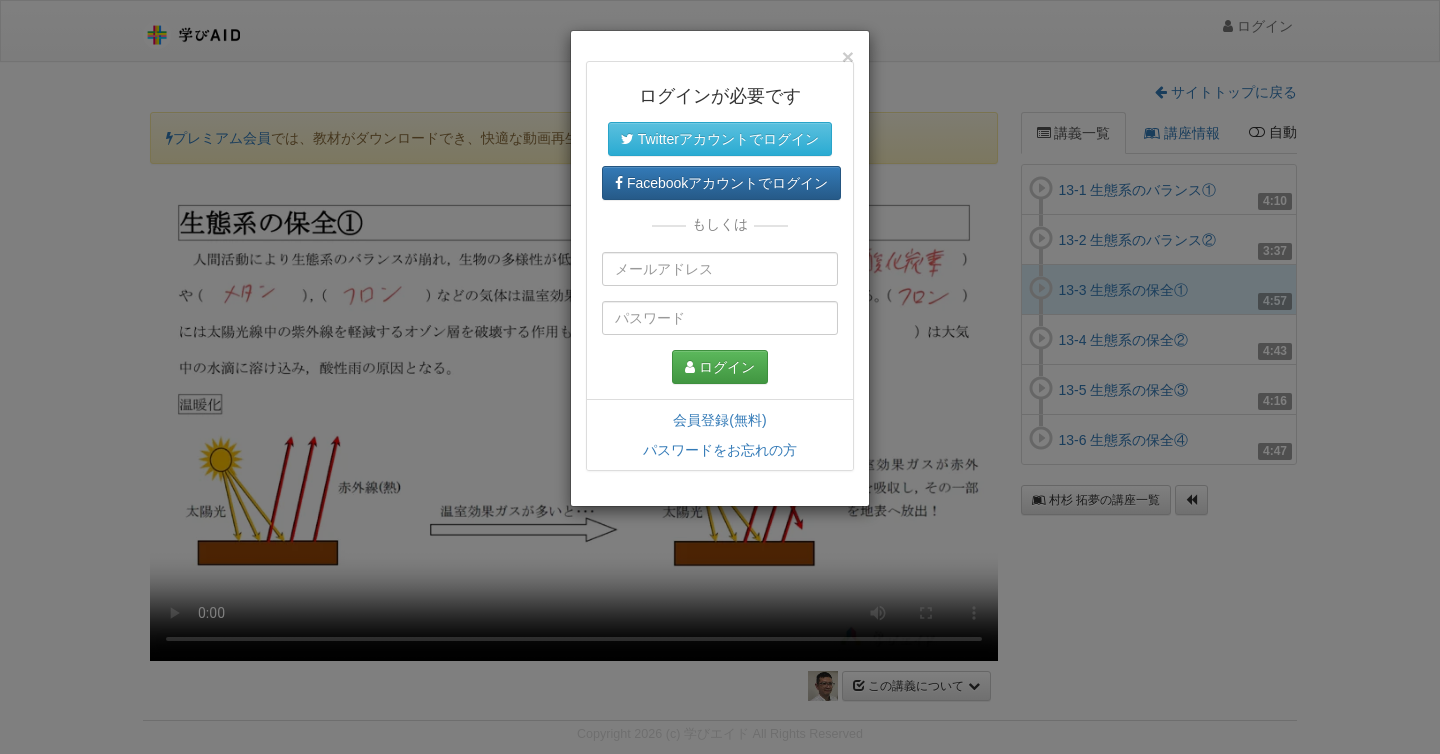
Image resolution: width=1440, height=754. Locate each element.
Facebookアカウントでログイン (721, 183)
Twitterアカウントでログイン (720, 139)
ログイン (720, 367)
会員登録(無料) (719, 420)
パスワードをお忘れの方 (720, 450)
